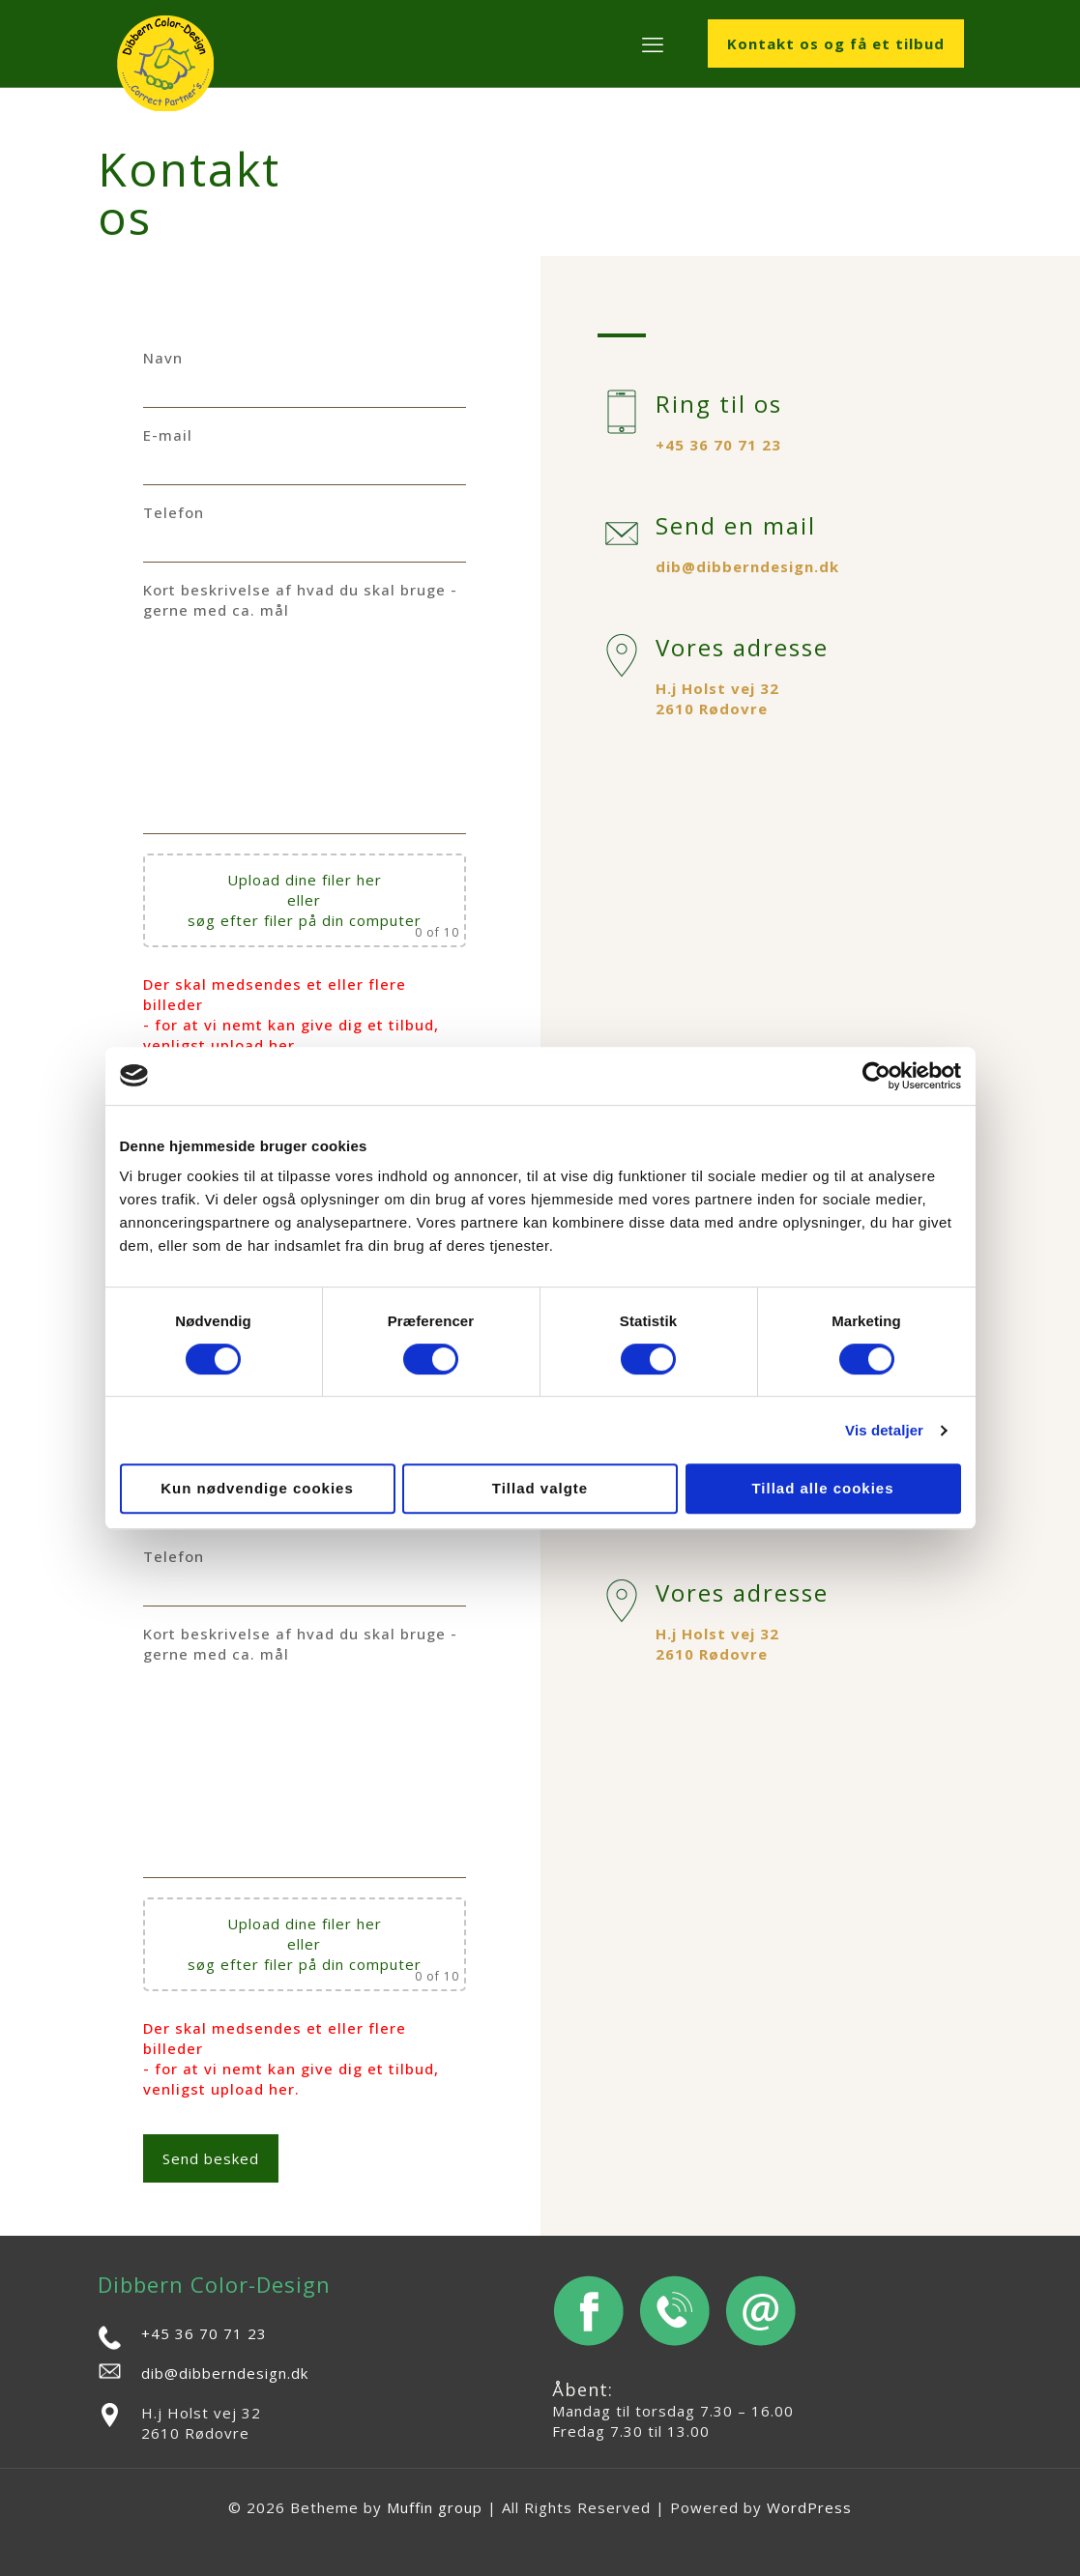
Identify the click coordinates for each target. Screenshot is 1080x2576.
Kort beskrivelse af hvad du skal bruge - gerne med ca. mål (304, 707)
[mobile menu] (652, 43)
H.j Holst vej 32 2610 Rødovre (717, 698)
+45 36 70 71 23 (718, 444)
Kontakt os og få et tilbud (836, 43)
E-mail (304, 455)
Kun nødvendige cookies (257, 1488)
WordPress (809, 2507)
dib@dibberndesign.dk (747, 566)
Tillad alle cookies (822, 1488)
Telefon (304, 533)
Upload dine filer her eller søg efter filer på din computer (305, 900)
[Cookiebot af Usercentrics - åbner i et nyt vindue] (876, 1075)
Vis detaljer (884, 1430)
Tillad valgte (540, 1488)
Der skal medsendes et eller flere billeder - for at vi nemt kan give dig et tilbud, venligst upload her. (291, 1014)
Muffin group (434, 2507)
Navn (304, 378)
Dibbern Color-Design (214, 2284)
